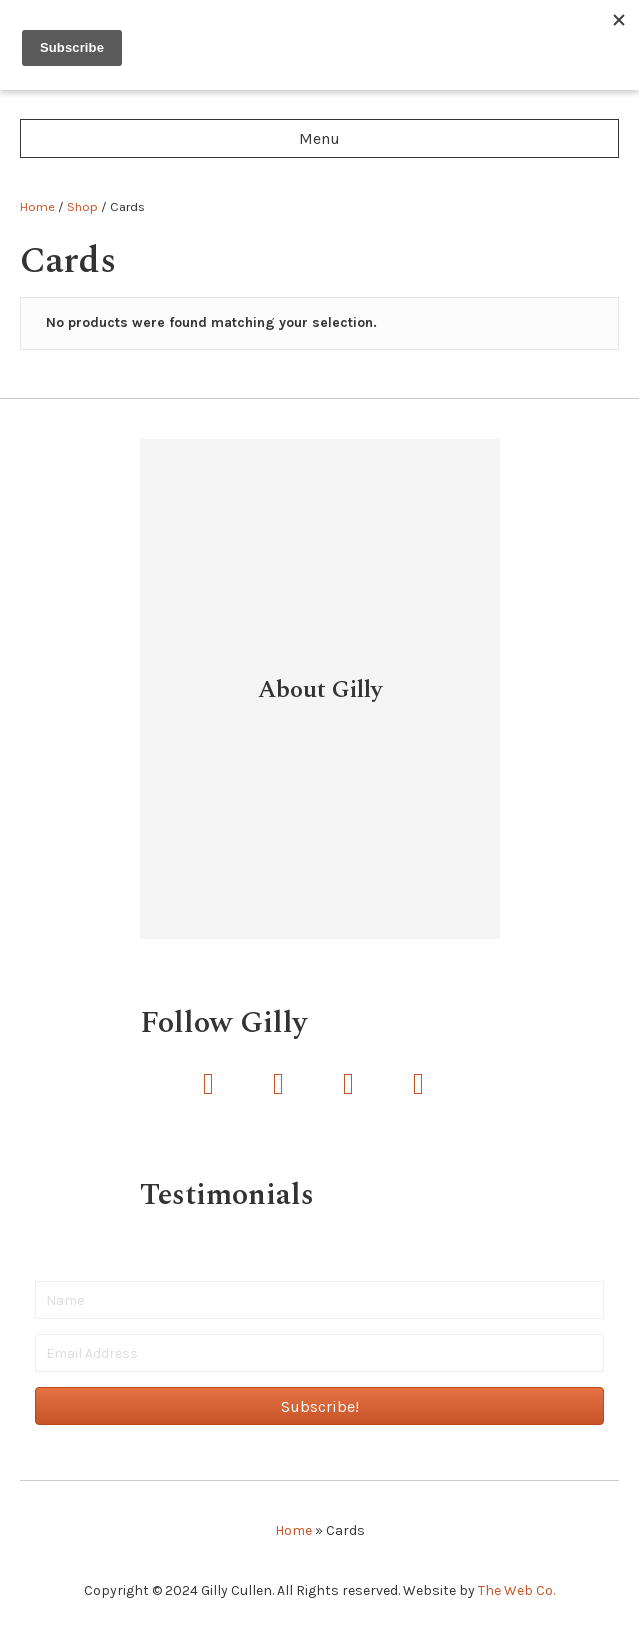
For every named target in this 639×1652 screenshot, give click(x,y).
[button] (209, 1084)
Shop (82, 206)
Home (37, 206)
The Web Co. (516, 1590)
